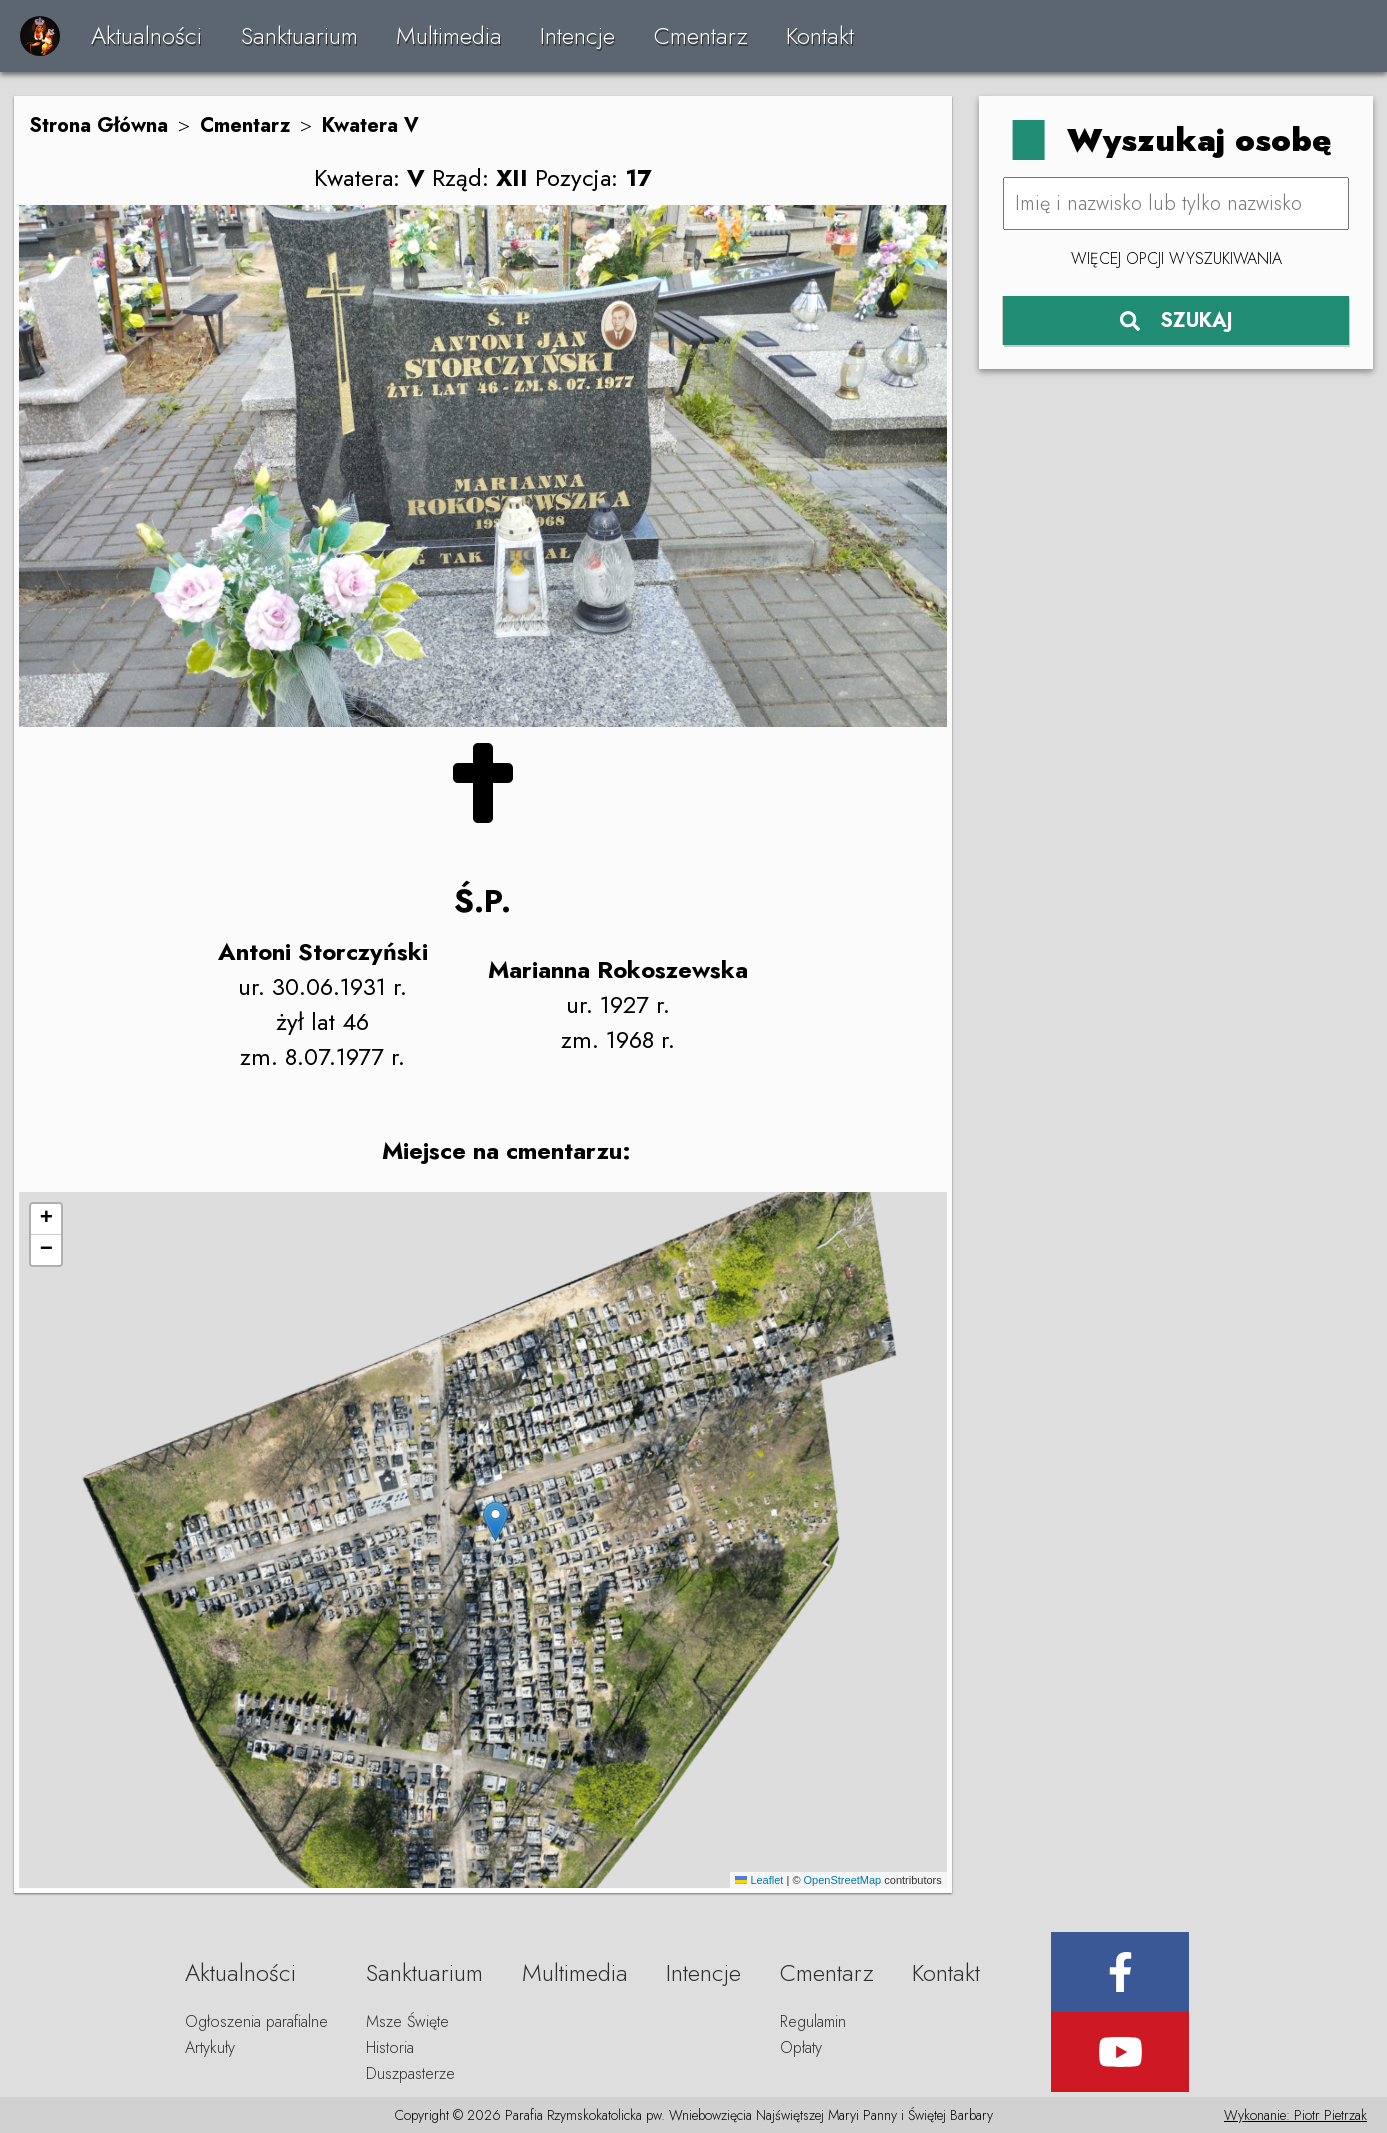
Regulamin (813, 2021)
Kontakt (820, 35)
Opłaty (801, 2047)
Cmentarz (701, 35)
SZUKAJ (1176, 320)
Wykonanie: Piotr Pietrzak (1295, 2115)
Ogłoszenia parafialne (256, 2021)
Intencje (577, 35)
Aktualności (146, 35)
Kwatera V (370, 125)
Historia (390, 2047)
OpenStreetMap (843, 1880)
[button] (495, 1521)
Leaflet (759, 1880)
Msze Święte (407, 2021)
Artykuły (210, 2047)
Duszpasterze (410, 2073)
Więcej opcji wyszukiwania (1176, 258)
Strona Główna (98, 125)
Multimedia (449, 35)
